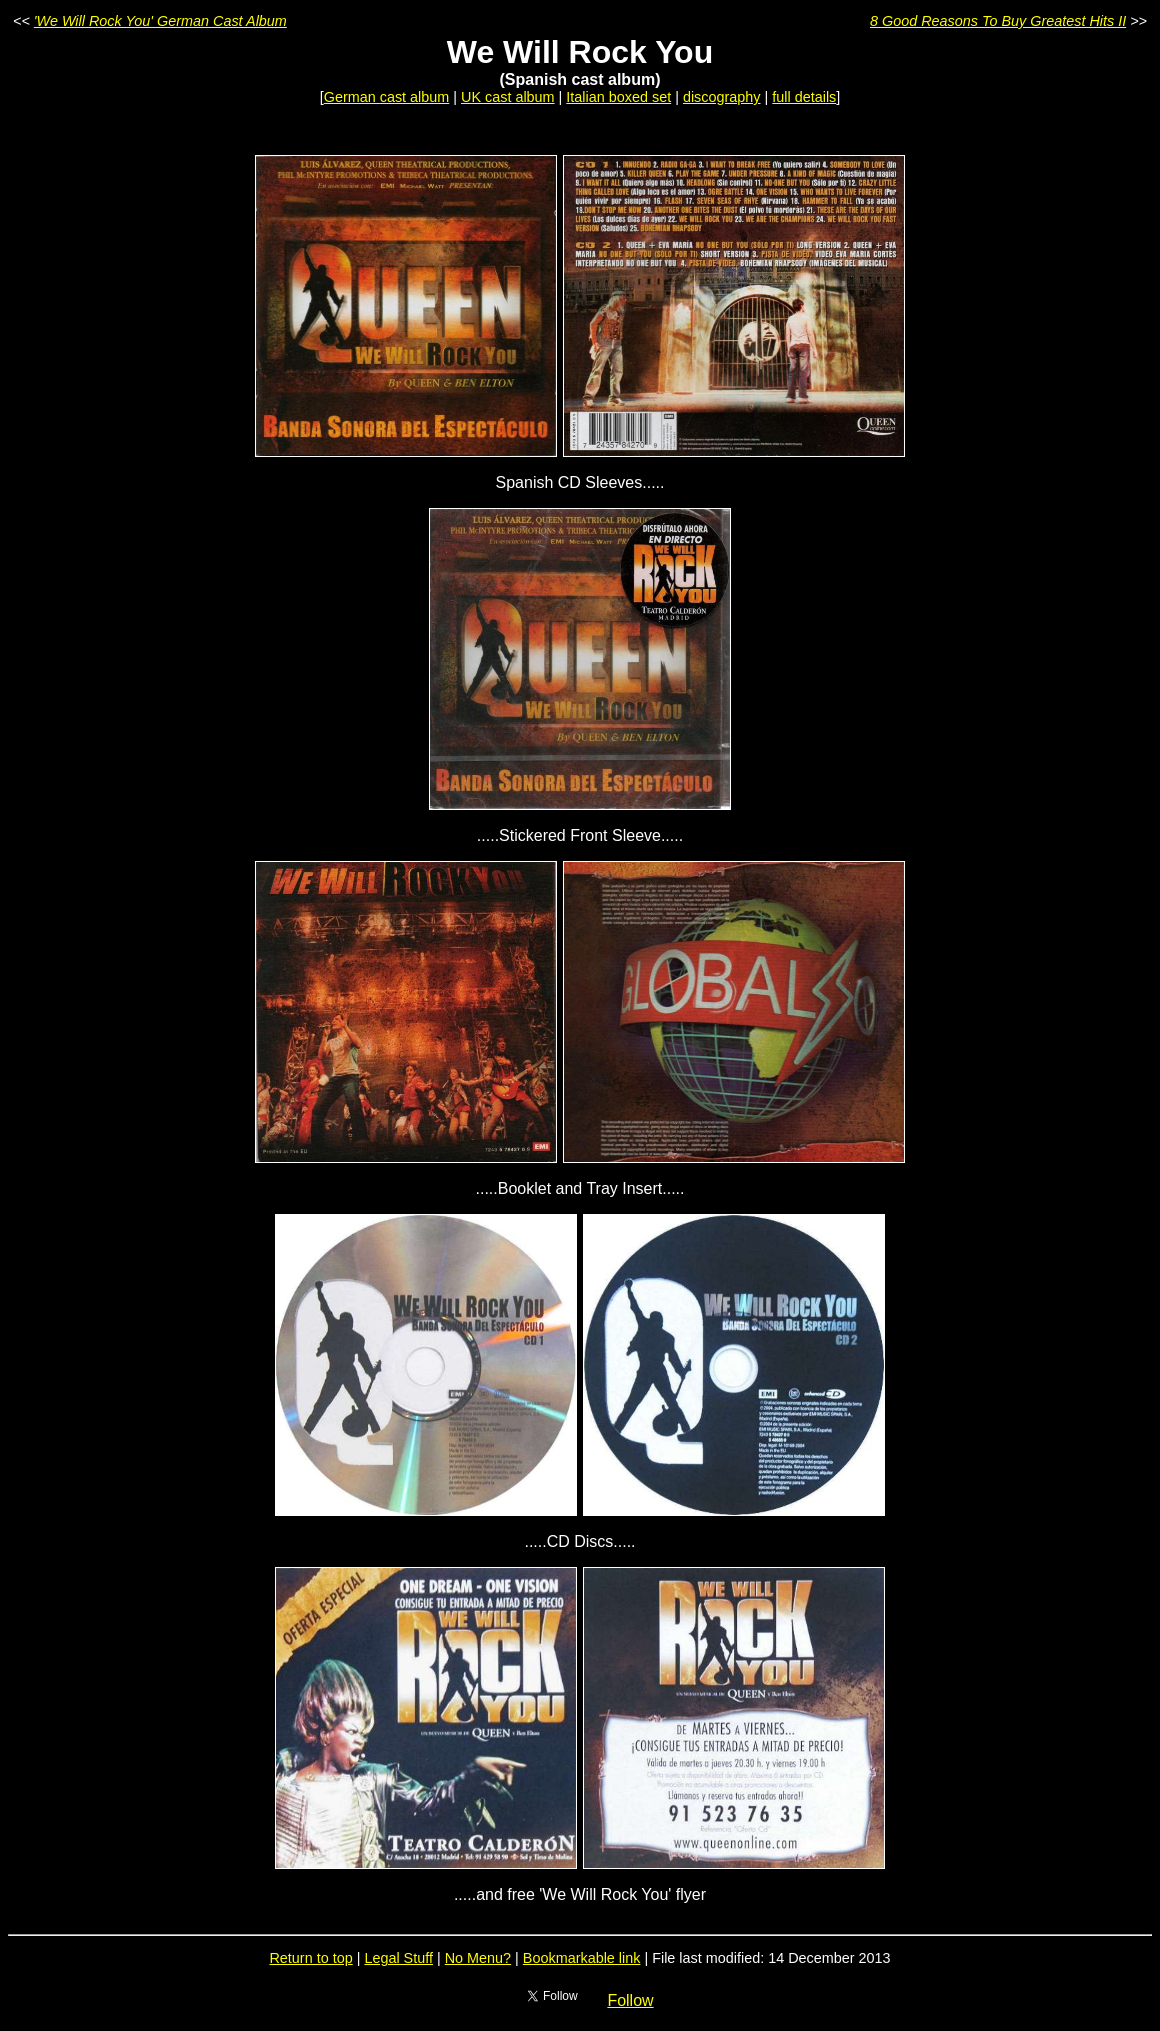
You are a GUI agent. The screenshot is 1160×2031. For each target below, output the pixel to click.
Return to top (310, 1958)
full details (804, 97)
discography (722, 97)
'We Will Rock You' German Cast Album (160, 21)
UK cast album (508, 97)
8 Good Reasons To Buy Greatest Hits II (998, 21)
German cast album (387, 97)
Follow (630, 2000)
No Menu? (478, 1958)
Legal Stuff (398, 1958)
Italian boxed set (618, 97)
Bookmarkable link (582, 1958)
